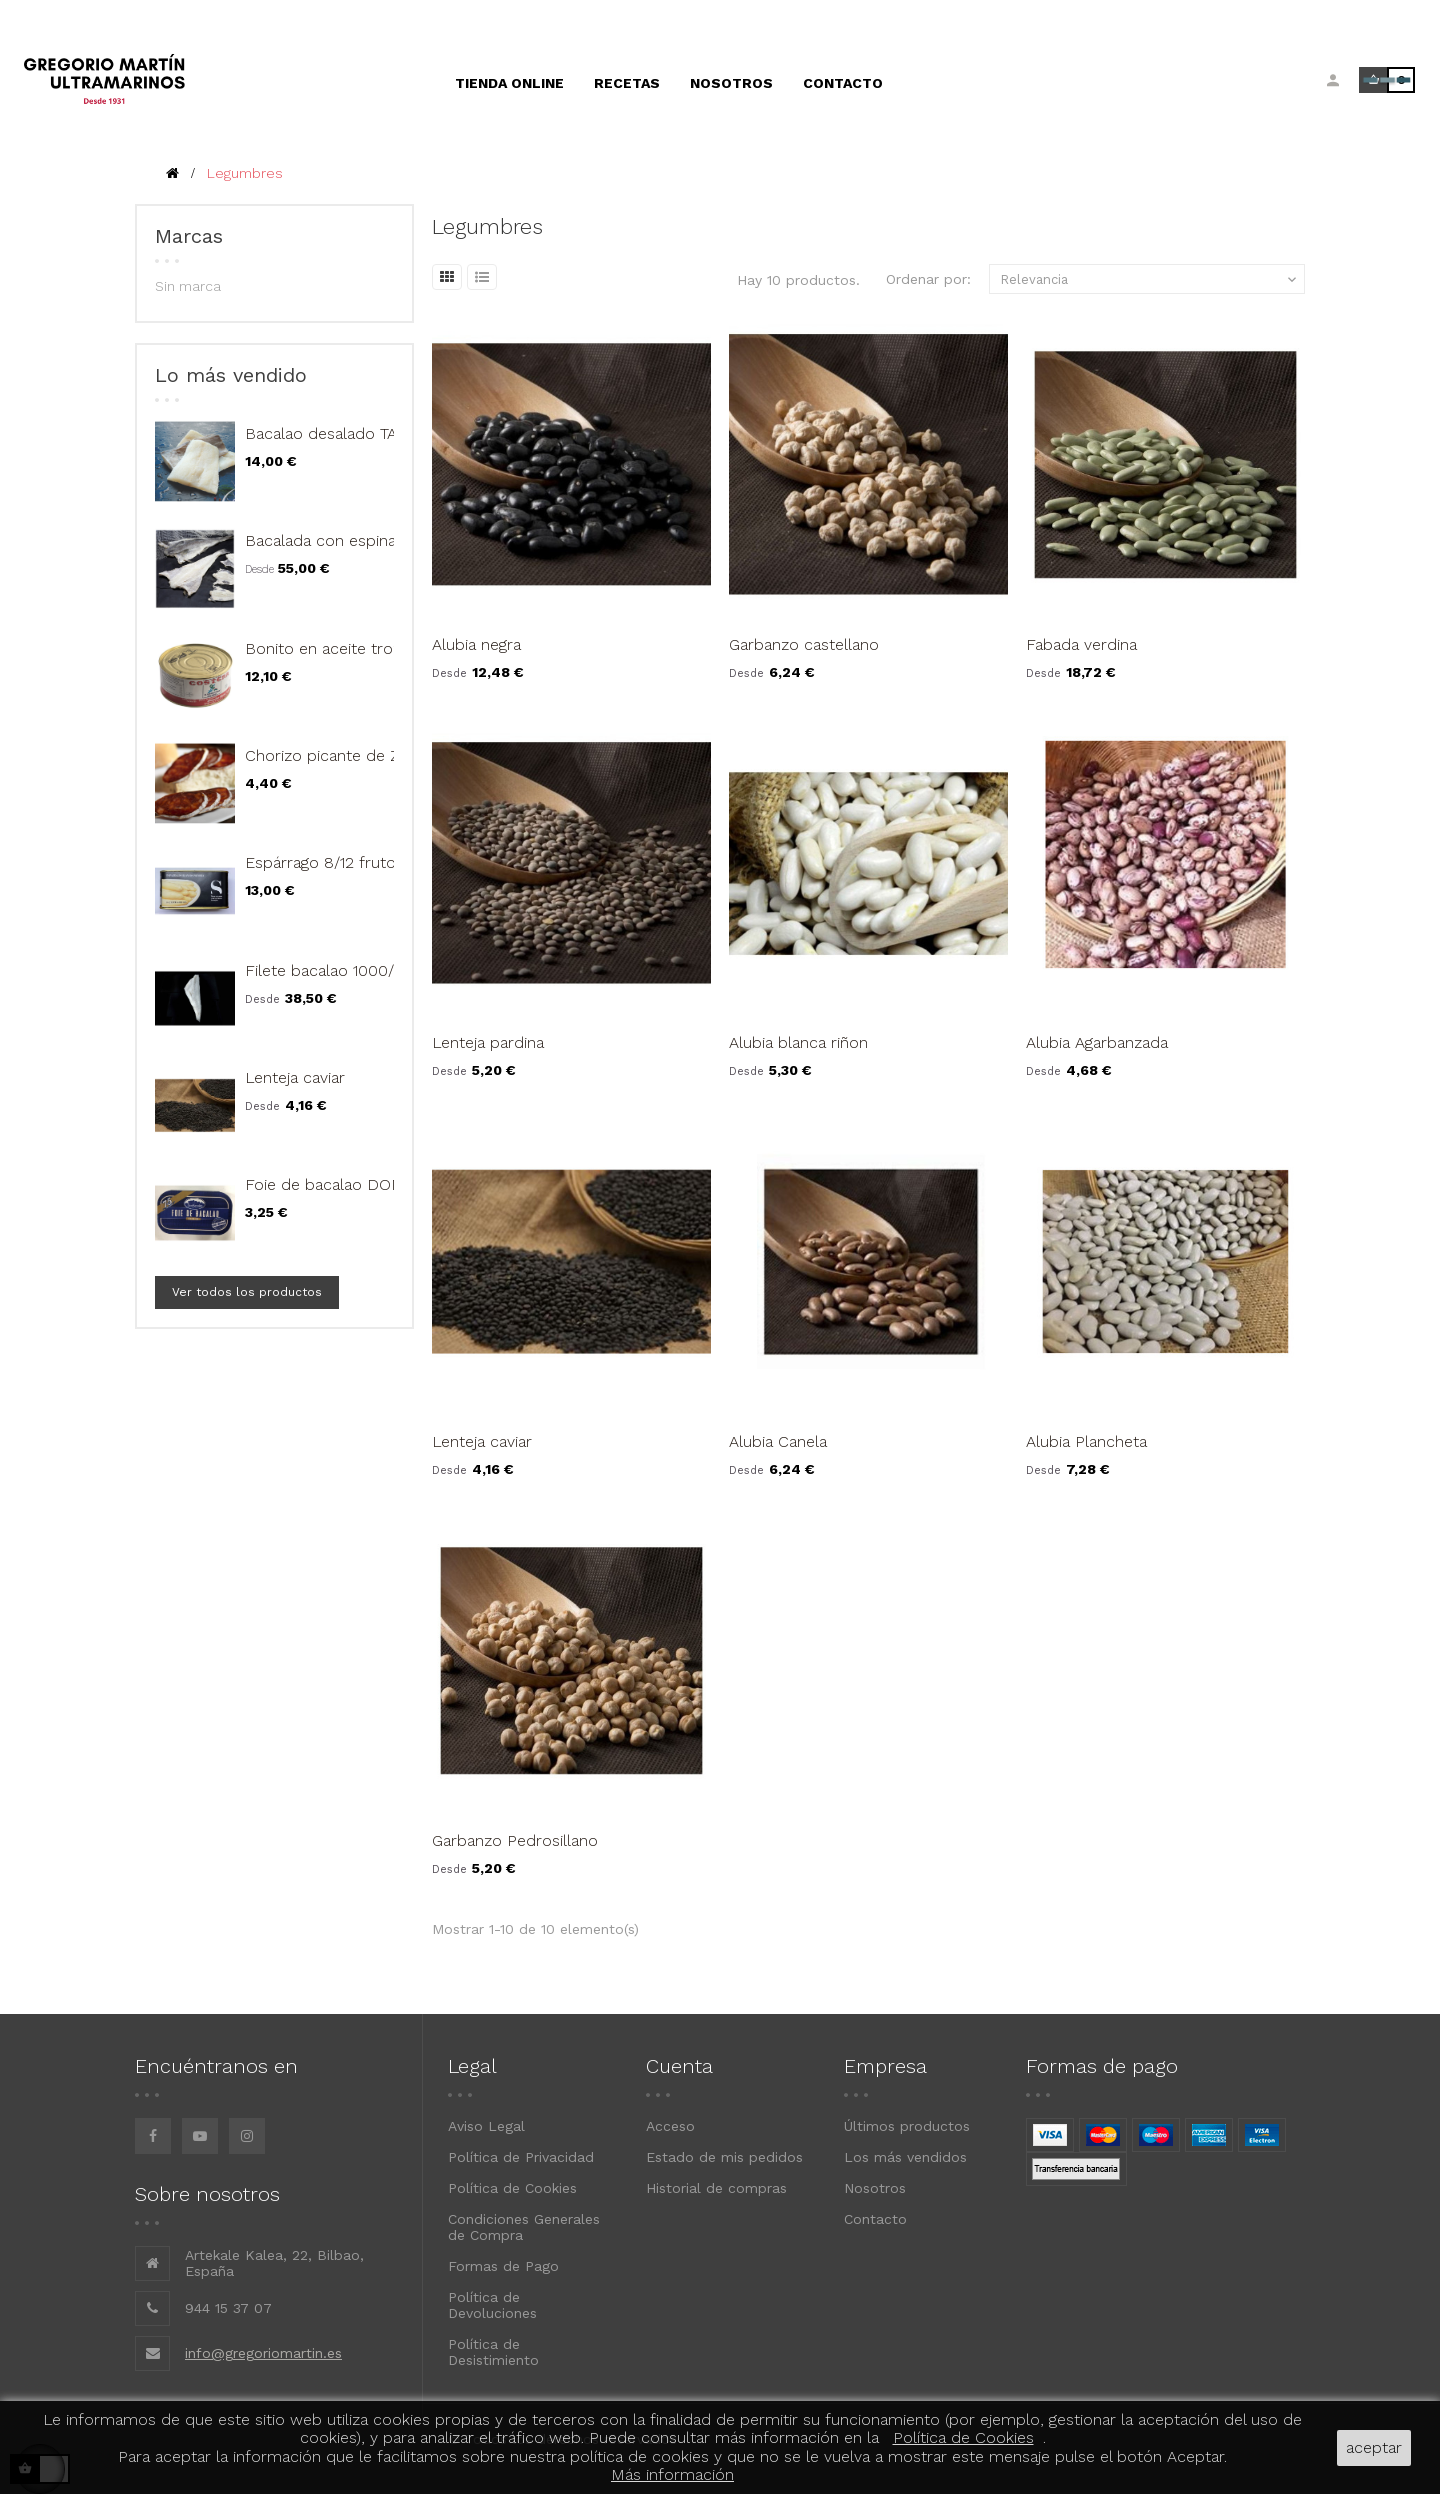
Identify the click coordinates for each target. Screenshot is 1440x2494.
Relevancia (1150, 280)
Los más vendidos (905, 2157)
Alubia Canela (778, 1441)
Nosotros (875, 2188)
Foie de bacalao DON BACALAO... (367, 1184)
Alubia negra (476, 644)
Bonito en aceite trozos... (336, 648)
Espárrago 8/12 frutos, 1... (336, 862)
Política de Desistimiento (493, 2352)
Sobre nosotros (207, 2194)
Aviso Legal (486, 2126)
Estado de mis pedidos (724, 2157)
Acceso (670, 2126)
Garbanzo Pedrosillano (515, 1840)
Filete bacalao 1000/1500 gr (346, 970)
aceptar (1374, 2447)
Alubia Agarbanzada (1097, 1042)
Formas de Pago (503, 2266)
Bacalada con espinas (324, 540)
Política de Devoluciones (492, 2305)
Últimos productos (907, 2126)
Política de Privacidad (521, 2157)
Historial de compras (716, 2188)
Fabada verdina (1081, 644)
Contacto (875, 2219)
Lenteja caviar (295, 1077)
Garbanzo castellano (804, 644)
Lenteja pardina (488, 1042)
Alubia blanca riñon (798, 1042)
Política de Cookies (512, 2188)
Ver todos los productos (247, 1292)
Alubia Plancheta (1086, 1441)
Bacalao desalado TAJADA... (345, 433)
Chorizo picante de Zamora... (350, 755)
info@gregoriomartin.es (263, 2353)
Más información (672, 2474)
